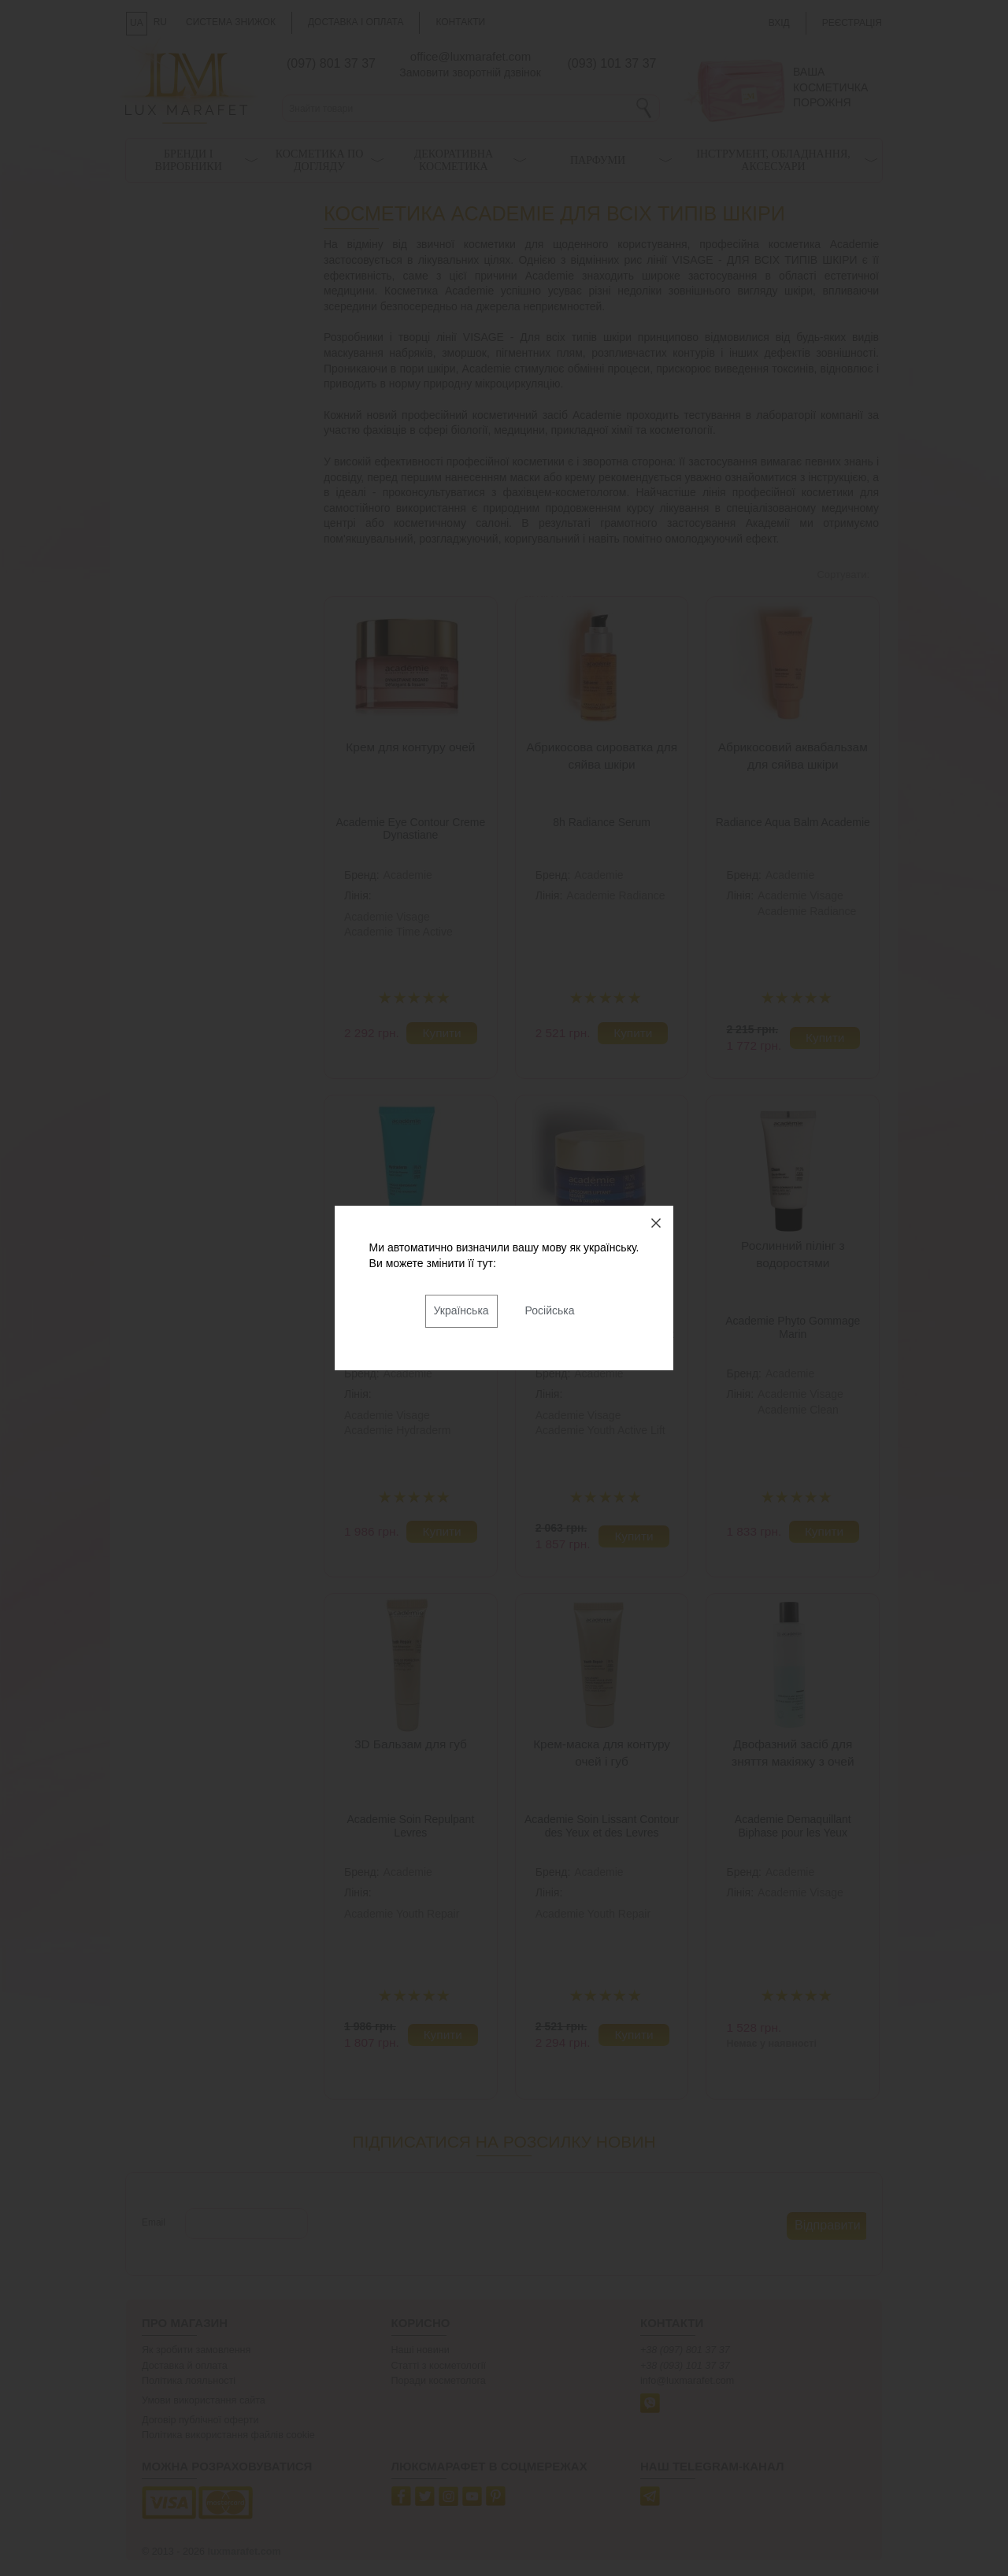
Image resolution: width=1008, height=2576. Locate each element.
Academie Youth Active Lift (600, 1430)
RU (160, 22)
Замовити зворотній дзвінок (470, 72)
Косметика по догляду (319, 160)
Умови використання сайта (203, 2400)
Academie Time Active (398, 931)
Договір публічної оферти (200, 2420)
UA (136, 22)
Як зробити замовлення (196, 2349)
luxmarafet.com (244, 2551)
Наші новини (420, 2349)
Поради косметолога (438, 2380)
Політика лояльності (188, 2380)
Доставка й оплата (185, 2365)
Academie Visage (387, 916)
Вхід (779, 22)
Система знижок (231, 22)
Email (153, 2222)
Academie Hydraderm (397, 1430)
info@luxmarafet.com (687, 2380)
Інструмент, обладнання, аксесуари (773, 160)
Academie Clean (798, 1409)
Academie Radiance (615, 895)
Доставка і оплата (356, 22)
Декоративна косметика (453, 160)
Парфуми (597, 160)
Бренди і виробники (188, 160)
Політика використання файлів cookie (228, 2435)
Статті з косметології (439, 2365)
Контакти (460, 22)
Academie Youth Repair (401, 1913)
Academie (408, 875)
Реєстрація (852, 22)
